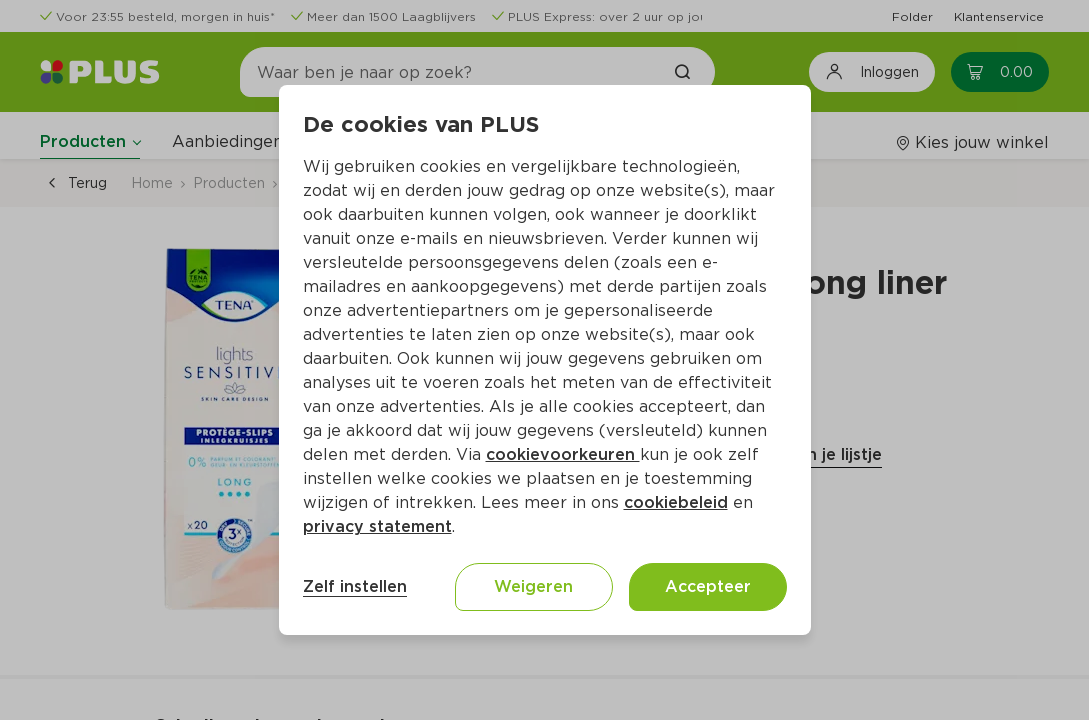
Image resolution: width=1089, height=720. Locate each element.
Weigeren (533, 586)
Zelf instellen (355, 586)
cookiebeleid (676, 502)
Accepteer (708, 586)
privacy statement (377, 526)
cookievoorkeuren (563, 454)
